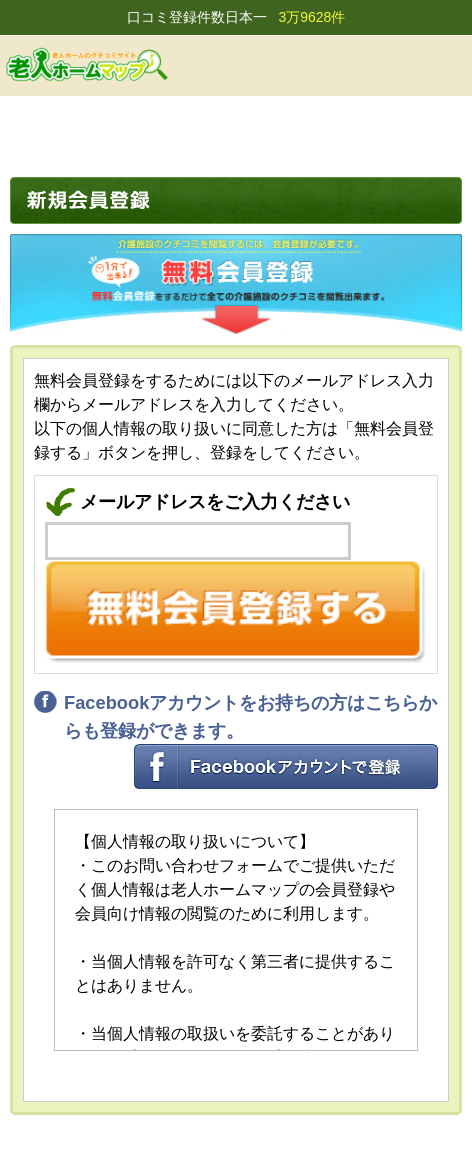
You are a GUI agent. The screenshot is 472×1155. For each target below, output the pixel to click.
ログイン (394, 65)
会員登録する (344, 65)
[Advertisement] (236, 132)
